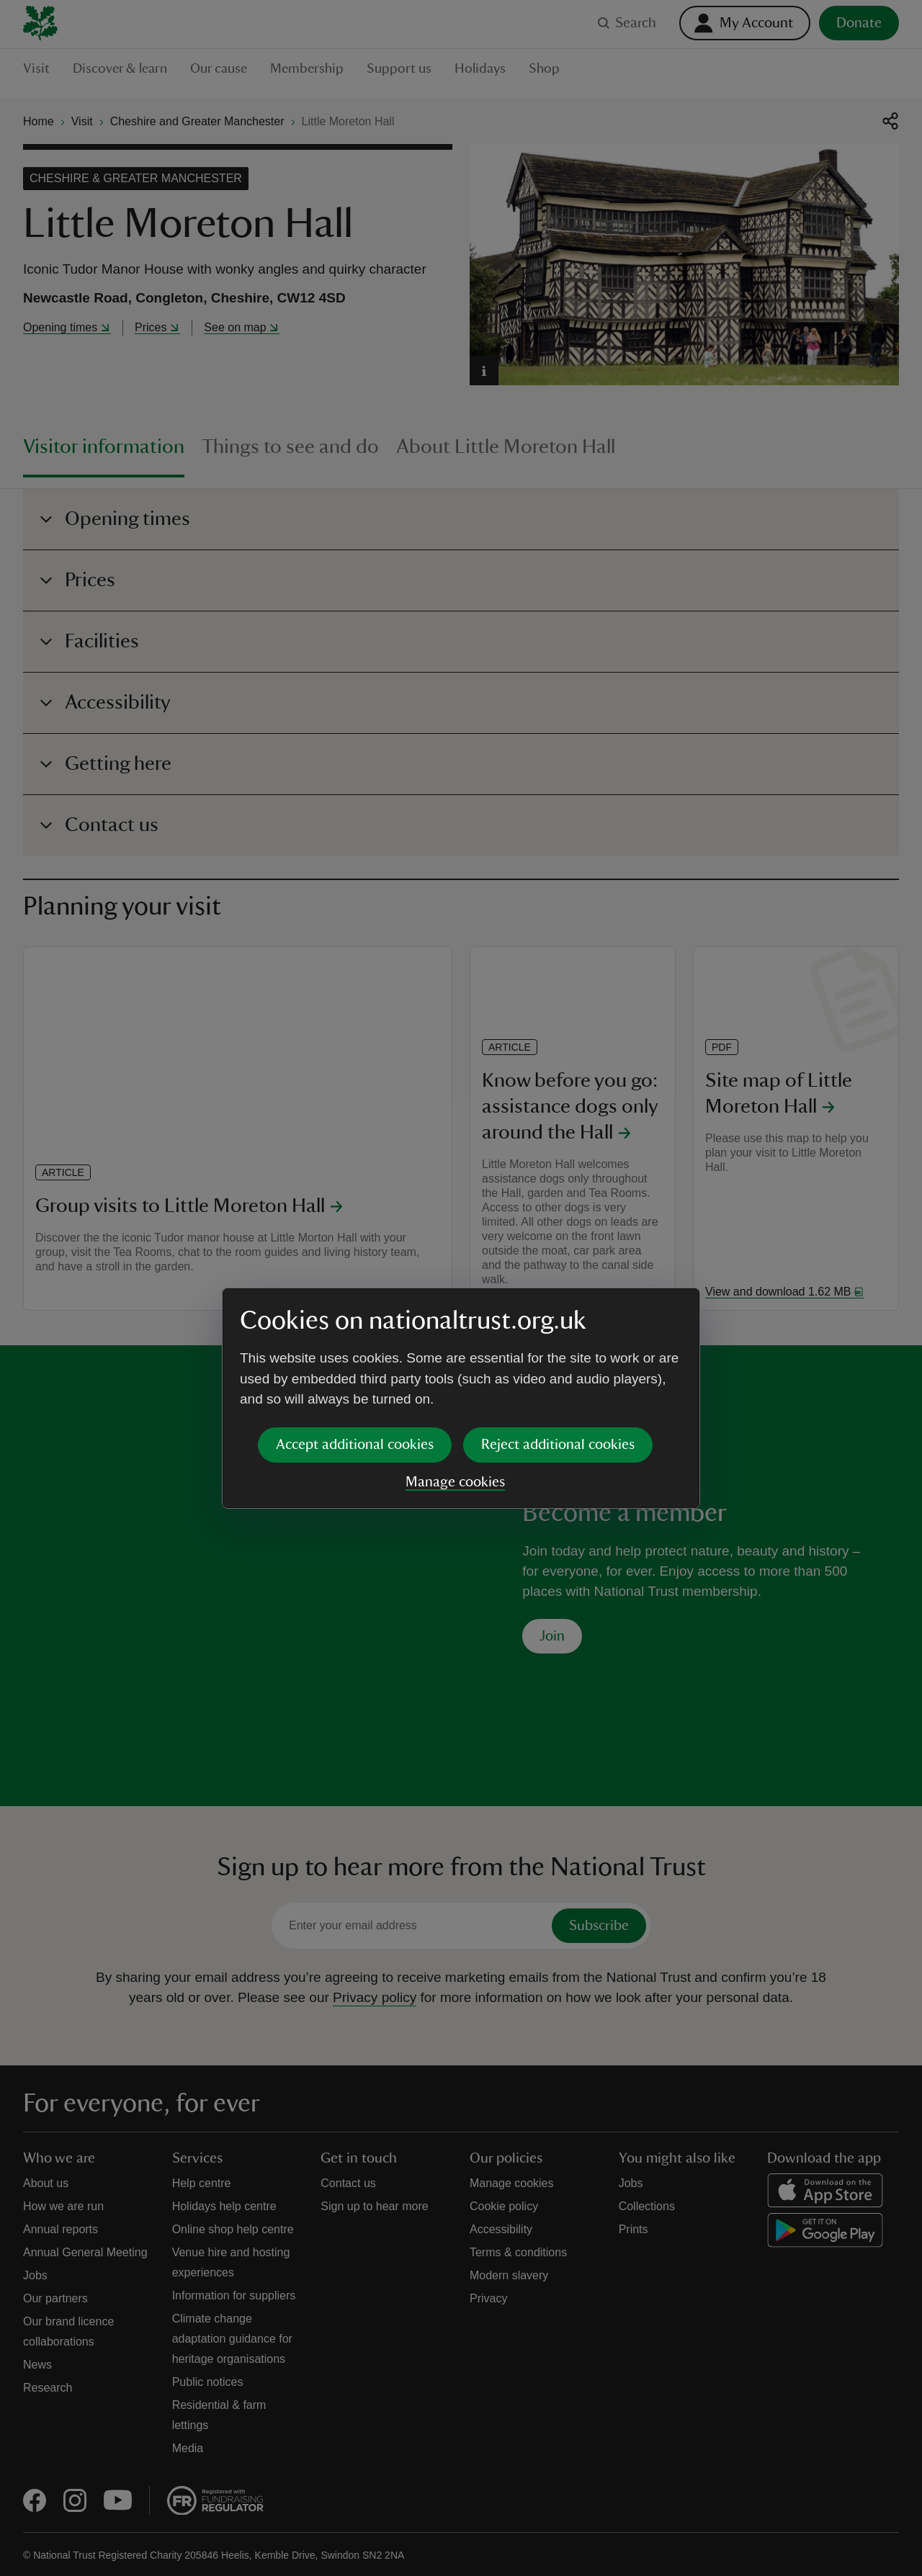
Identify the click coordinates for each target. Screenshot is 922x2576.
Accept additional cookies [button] (355, 1334)
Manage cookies (455, 1371)
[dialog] (461, 1287)
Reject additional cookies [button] (558, 1334)
